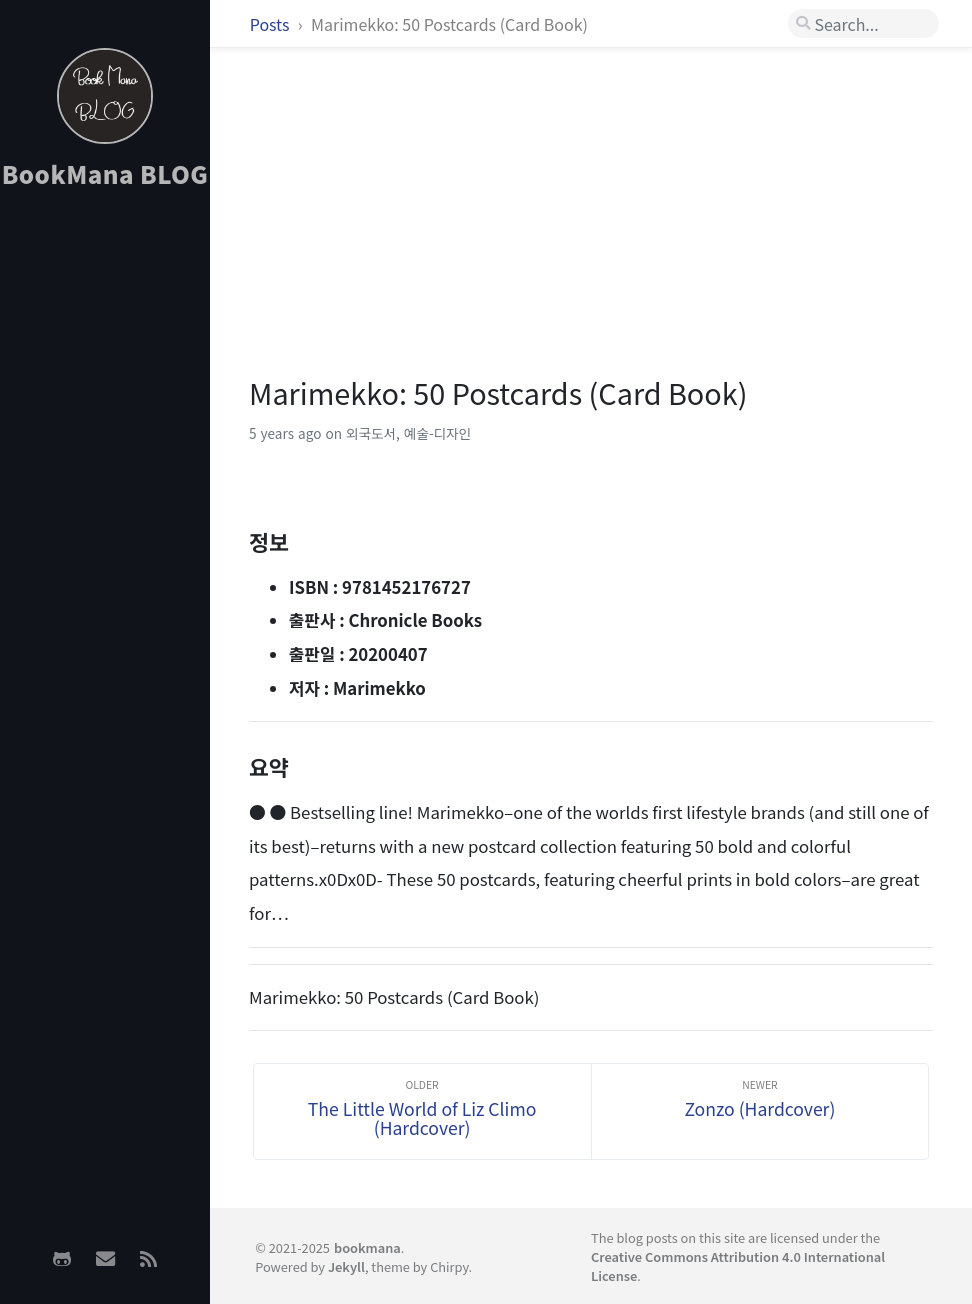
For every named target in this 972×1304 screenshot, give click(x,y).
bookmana (367, 1247)
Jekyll (346, 1266)
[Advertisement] (105, 521)
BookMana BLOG (105, 173)
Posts (271, 24)
